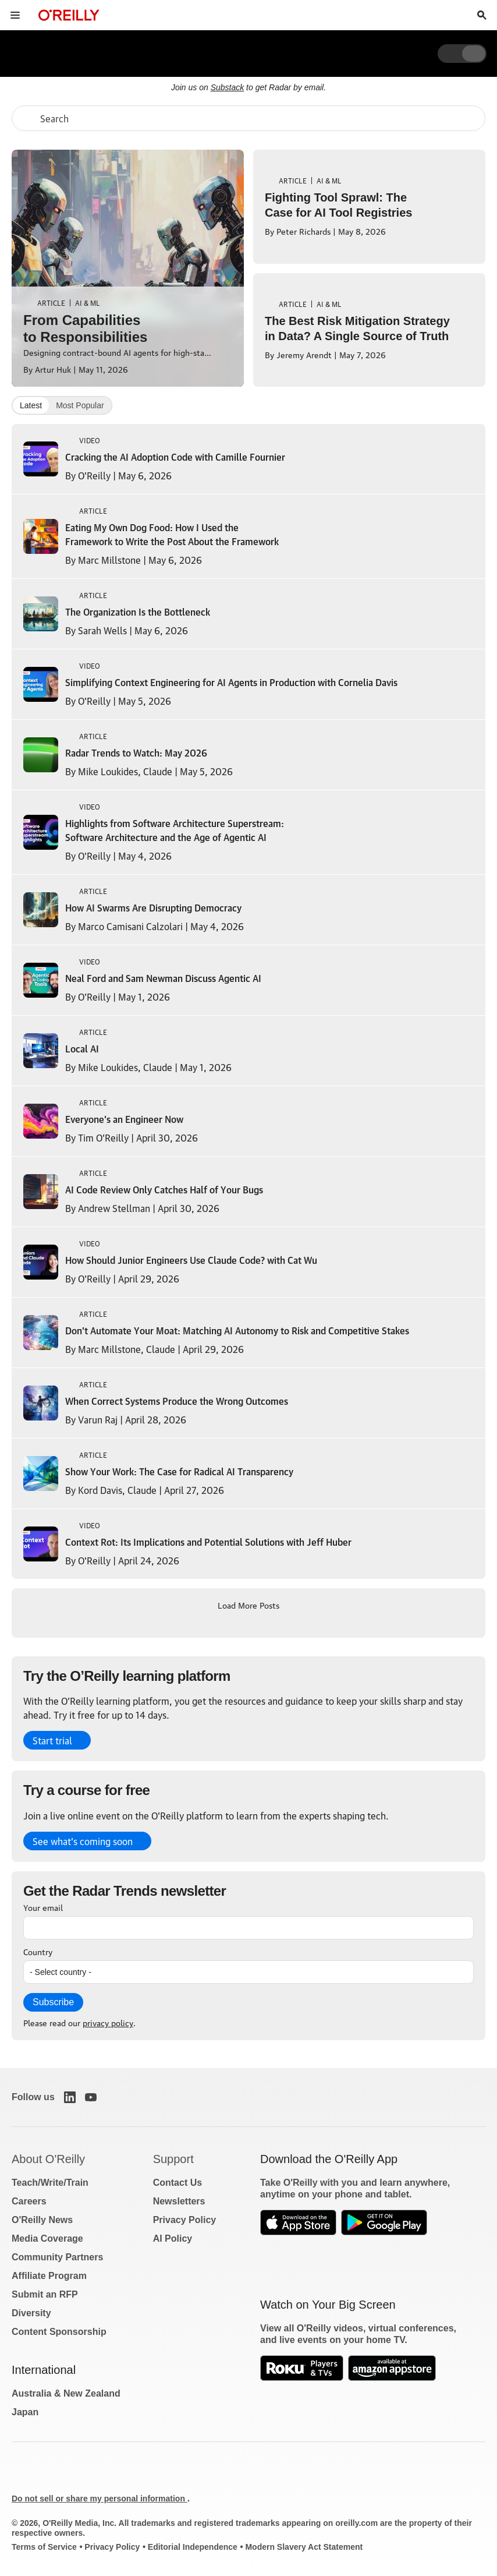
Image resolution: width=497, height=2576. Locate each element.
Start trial (52, 1740)
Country (37, 1951)
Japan (25, 2412)
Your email (43, 1907)
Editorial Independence (192, 2547)
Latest (31, 405)
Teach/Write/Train (50, 2183)
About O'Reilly (48, 2159)
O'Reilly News (42, 2220)
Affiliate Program (49, 2276)
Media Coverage (47, 2238)
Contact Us (177, 2183)
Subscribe (53, 2002)
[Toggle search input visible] (482, 15)
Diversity (31, 2313)
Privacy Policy (184, 2220)
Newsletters (179, 2201)
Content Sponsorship (59, 2332)
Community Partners (57, 2257)
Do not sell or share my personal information (99, 2498)
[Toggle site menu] (15, 15)
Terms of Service (44, 2547)
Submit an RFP (45, 2294)
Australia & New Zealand (66, 2393)
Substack (227, 87)
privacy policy (108, 2022)
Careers (29, 2201)
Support (173, 2159)
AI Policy (173, 2238)
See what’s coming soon (83, 1841)
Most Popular (80, 405)
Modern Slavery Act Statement (304, 2547)
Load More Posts (248, 1604)
